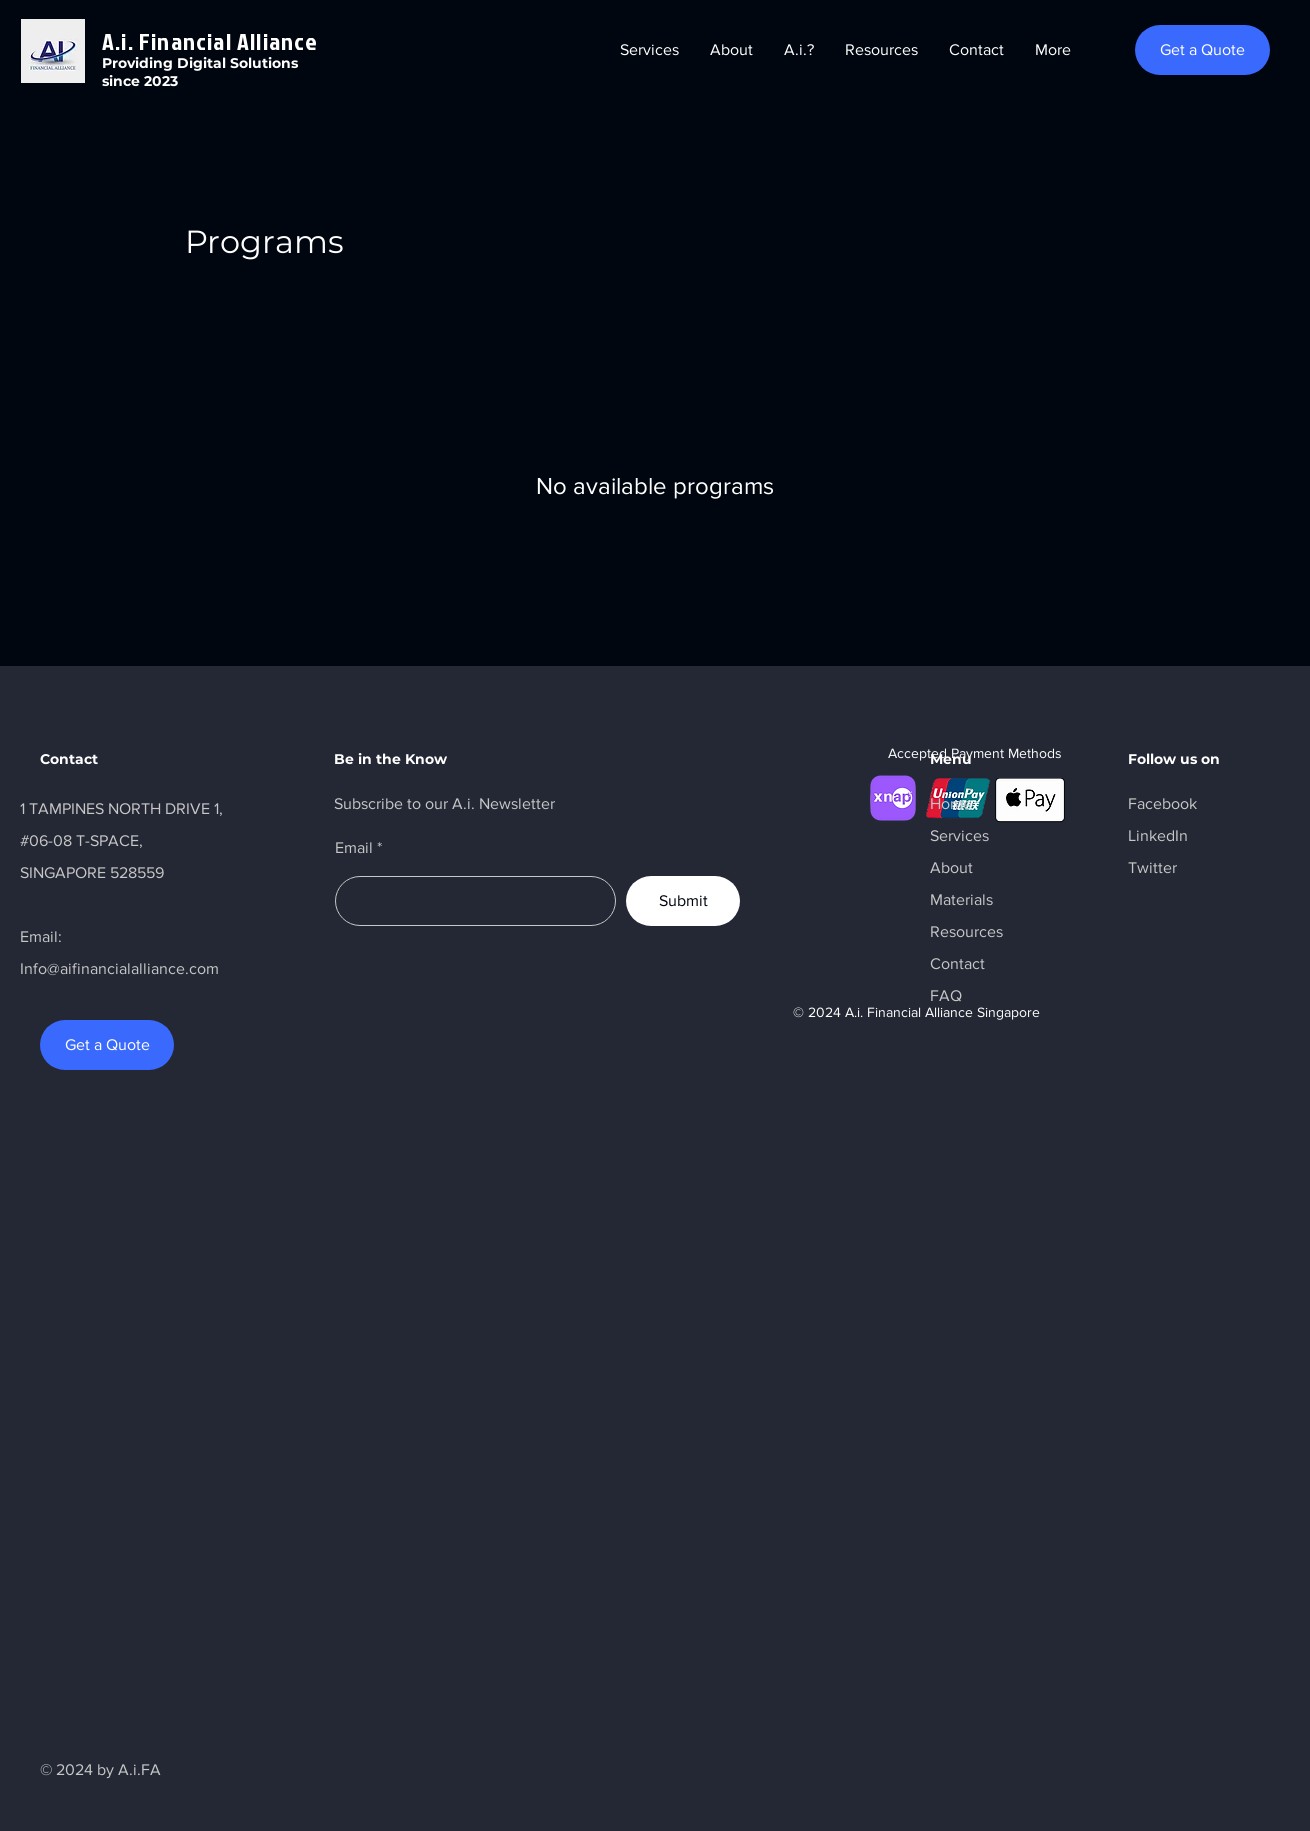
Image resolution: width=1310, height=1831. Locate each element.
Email (354, 848)
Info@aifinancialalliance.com (119, 968)
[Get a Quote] (1202, 50)
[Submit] (683, 901)
